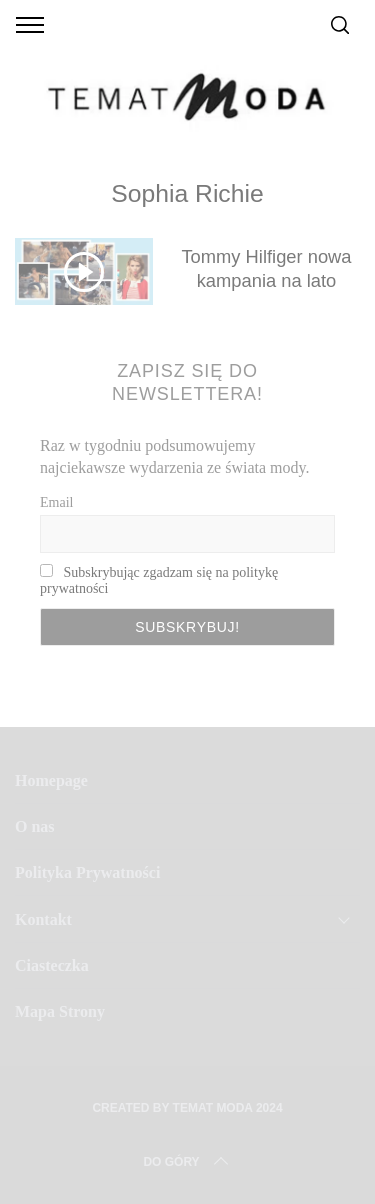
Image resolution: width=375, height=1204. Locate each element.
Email (56, 502)
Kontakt (43, 919)
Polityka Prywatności (87, 872)
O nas (35, 826)
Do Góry (187, 1162)
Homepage (51, 780)
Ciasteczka (52, 965)
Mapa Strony (60, 1011)
